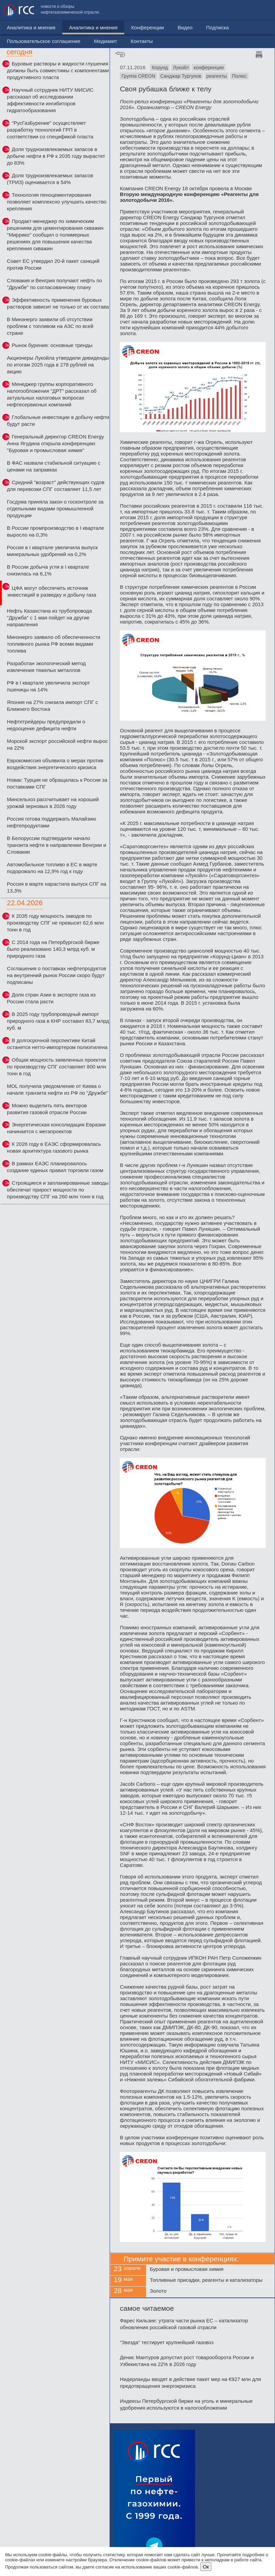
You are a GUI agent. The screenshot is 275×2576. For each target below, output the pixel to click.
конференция (209, 67)
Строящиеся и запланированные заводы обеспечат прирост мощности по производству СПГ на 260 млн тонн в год (57, 1189)
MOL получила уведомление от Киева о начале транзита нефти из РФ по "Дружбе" (57, 1089)
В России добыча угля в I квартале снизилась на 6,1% (48, 570)
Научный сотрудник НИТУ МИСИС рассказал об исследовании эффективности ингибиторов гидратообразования (50, 100)
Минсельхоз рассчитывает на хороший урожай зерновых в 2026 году (53, 802)
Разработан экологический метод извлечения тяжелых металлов (46, 666)
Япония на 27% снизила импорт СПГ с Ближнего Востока (52, 705)
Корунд (159, 67)
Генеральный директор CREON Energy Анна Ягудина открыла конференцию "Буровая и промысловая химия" (55, 443)
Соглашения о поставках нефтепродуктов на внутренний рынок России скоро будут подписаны (56, 975)
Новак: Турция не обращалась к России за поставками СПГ (57, 783)
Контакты (257, 10)
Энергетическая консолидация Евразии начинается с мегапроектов (56, 1128)
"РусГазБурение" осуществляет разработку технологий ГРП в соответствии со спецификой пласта (50, 129)
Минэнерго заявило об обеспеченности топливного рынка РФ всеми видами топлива (53, 644)
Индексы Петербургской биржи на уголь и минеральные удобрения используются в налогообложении (186, 2404)
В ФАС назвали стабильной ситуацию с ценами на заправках (53, 466)
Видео (156, 27)
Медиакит (220, 10)
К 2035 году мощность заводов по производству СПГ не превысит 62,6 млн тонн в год (55, 922)
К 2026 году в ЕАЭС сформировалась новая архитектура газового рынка (54, 1147)
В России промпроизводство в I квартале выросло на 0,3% (55, 531)
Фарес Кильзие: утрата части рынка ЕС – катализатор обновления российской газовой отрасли (184, 2324)
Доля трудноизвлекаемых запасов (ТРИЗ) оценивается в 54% (50, 179)
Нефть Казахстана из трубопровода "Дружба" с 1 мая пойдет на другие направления (49, 617)
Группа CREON (138, 76)
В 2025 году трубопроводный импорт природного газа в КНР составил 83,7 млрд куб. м (58, 1021)
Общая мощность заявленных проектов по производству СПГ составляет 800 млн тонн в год (56, 1066)
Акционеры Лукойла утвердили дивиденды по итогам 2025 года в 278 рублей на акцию (58, 364)
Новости (17, 27)
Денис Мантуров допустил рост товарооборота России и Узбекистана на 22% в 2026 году (187, 2360)
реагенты (216, 76)
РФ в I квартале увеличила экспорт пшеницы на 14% (48, 686)
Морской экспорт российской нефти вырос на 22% (57, 744)
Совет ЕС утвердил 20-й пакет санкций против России (53, 264)
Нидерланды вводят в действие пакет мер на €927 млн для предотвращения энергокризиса (190, 2382)
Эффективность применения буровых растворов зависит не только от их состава (58, 303)
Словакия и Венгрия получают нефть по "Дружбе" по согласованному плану (54, 284)
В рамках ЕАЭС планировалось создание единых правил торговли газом (55, 1166)
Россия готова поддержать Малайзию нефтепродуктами (51, 822)
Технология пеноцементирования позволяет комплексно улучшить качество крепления (56, 201)
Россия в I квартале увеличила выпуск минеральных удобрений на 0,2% (52, 550)
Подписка (188, 27)
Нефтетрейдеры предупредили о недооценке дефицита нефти (46, 725)
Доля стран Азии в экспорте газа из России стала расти (51, 998)
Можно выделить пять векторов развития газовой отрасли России (47, 1109)
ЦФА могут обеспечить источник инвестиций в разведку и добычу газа (51, 591)
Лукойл (181, 67)
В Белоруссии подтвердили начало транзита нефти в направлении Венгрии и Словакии (56, 845)
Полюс (239, 76)
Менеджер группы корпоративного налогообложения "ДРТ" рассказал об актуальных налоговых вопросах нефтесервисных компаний (51, 394)
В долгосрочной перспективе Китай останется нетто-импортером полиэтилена (57, 1043)
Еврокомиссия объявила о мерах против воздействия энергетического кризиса (55, 764)
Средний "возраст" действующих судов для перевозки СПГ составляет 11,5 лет (55, 485)
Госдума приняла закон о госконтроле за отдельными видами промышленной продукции (55, 508)
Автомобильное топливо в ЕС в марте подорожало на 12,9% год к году (52, 868)
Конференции (118, 27)
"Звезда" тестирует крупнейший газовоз (166, 2342)
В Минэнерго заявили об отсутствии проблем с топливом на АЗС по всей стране (50, 326)
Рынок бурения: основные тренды (52, 345)
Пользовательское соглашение (159, 10)
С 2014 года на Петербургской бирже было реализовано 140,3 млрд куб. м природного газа (53, 949)
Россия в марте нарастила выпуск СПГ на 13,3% (56, 887)
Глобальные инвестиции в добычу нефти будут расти (58, 420)
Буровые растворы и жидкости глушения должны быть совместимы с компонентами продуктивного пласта (58, 70)
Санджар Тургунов (180, 76)
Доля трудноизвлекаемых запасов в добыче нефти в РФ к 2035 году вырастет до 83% (56, 156)
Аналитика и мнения (64, 27)
